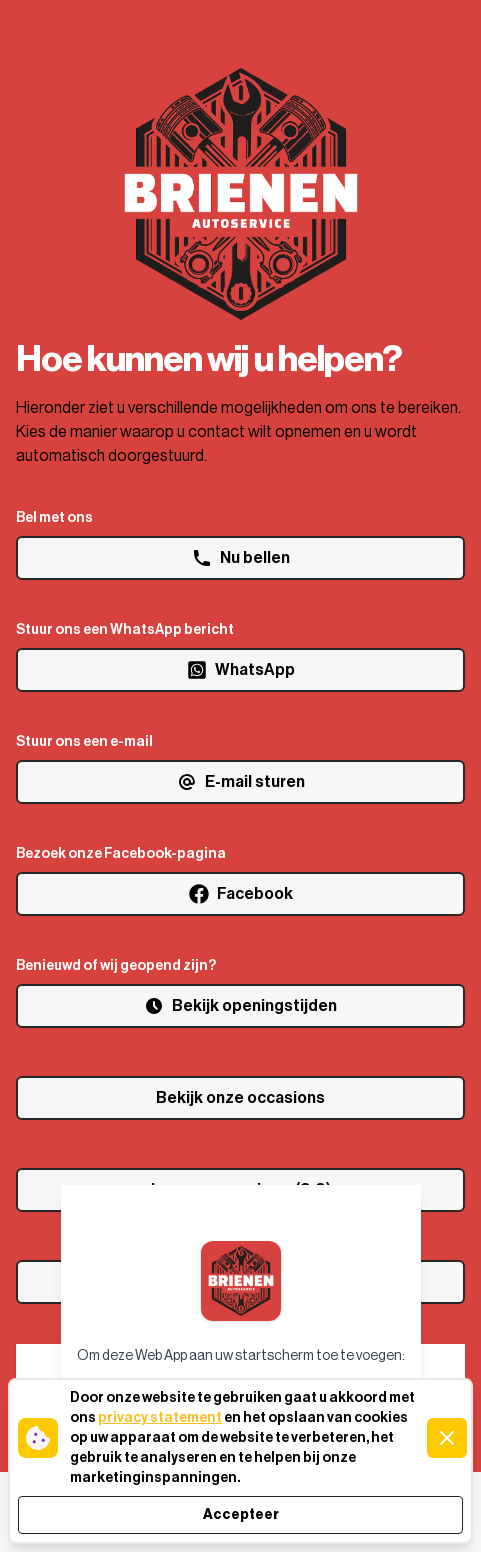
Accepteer (241, 1515)
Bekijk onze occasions (240, 1098)
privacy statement (160, 1418)
